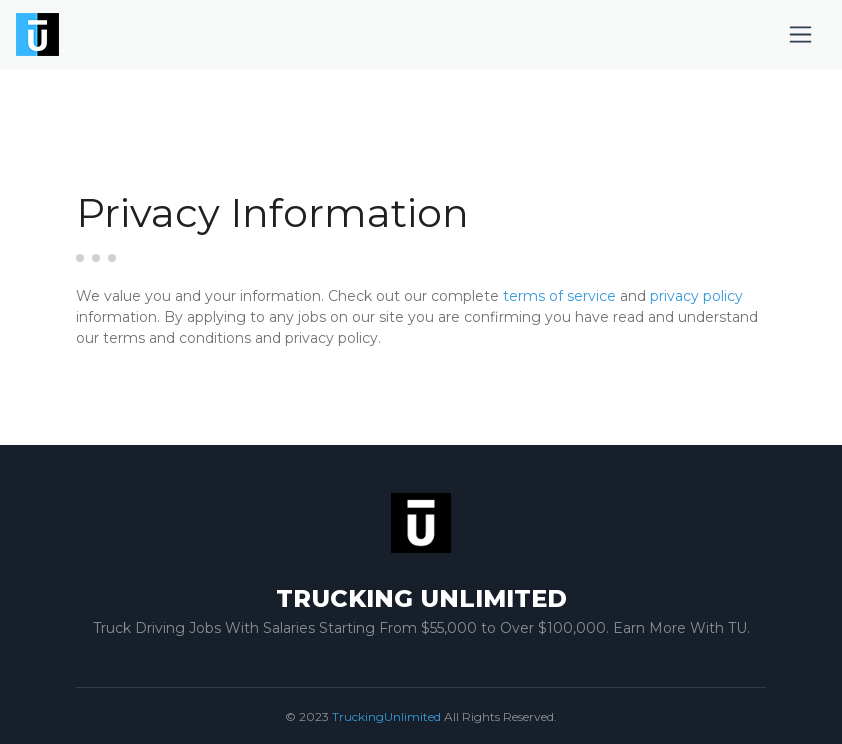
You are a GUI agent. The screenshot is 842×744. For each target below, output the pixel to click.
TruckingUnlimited (386, 716)
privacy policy (696, 296)
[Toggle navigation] (800, 34)
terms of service (559, 296)
